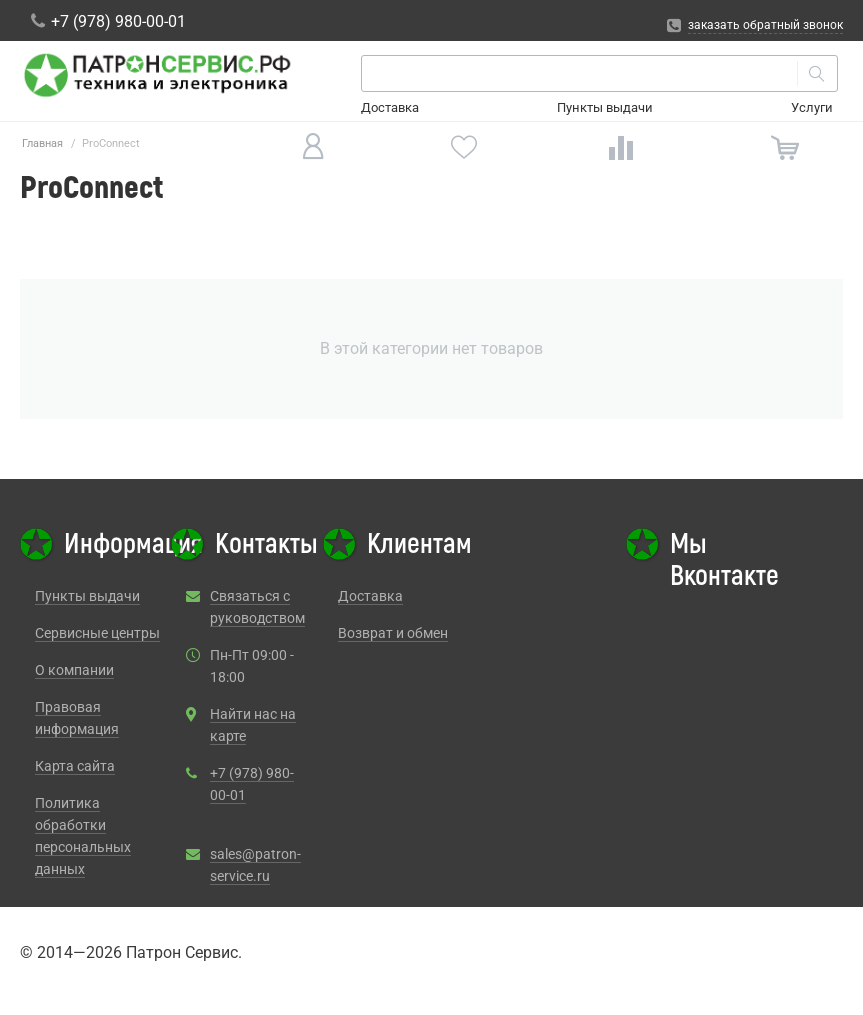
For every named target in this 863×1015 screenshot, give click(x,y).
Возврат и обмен (393, 633)
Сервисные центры (97, 633)
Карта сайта (75, 766)
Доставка (390, 107)
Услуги (812, 107)
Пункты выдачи (605, 107)
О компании (74, 670)
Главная (42, 143)
